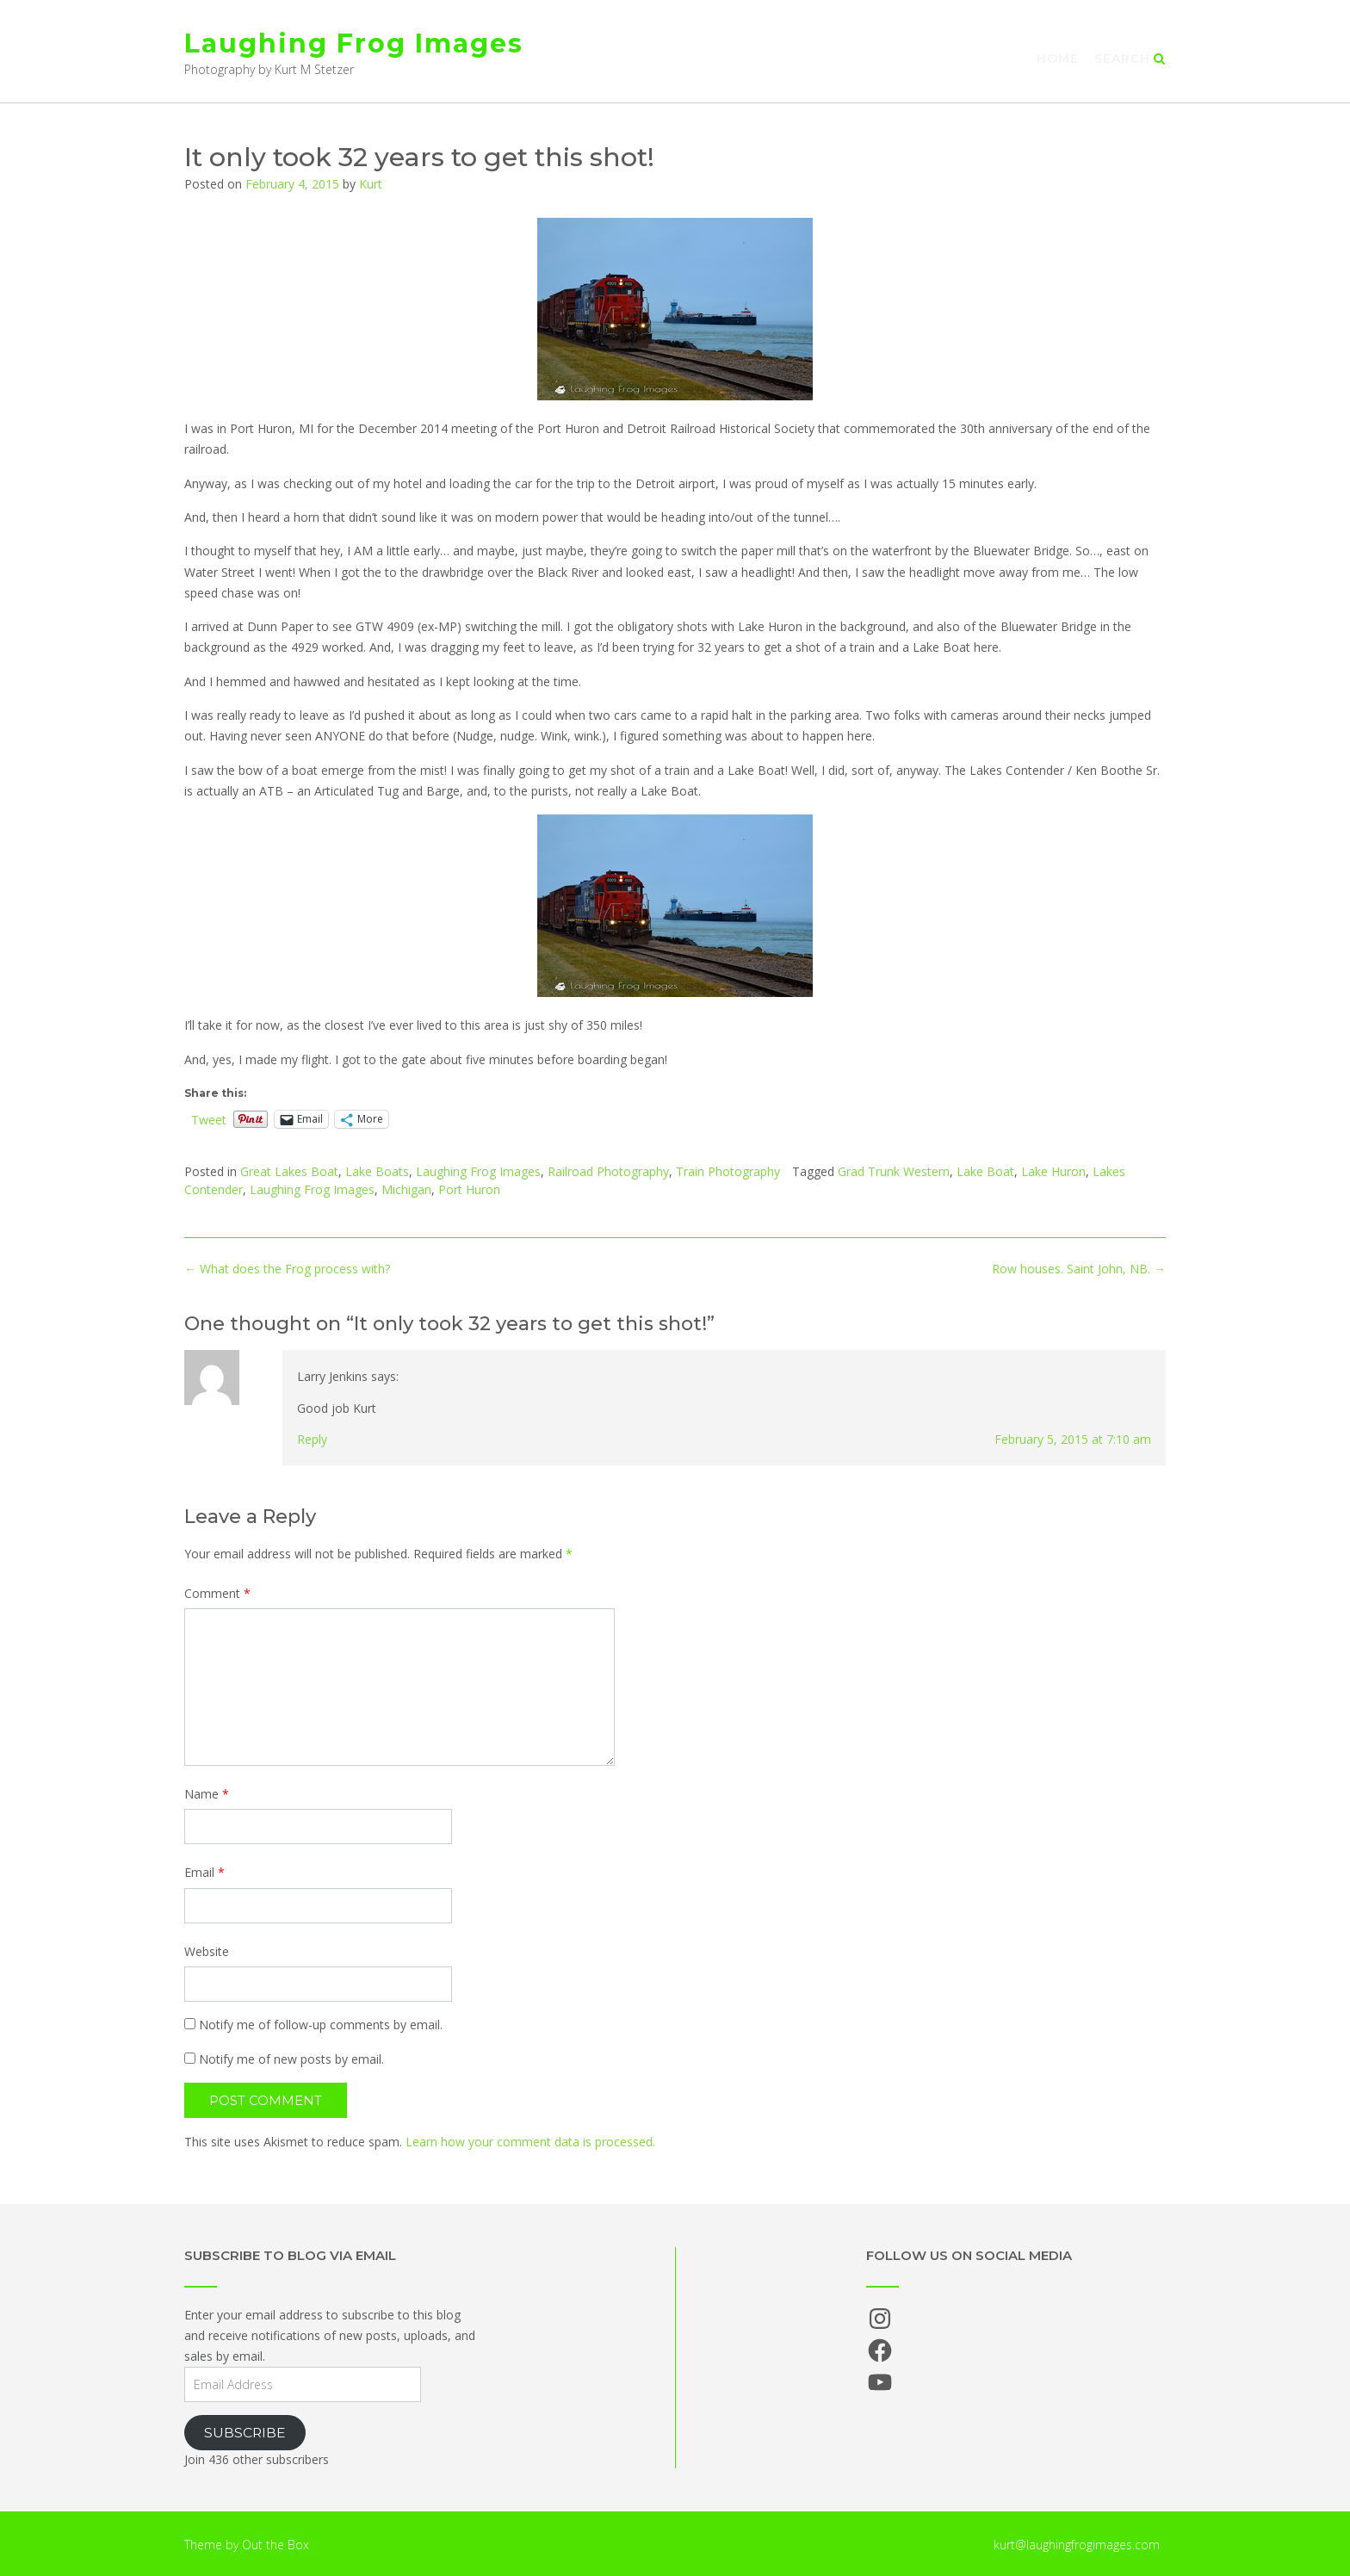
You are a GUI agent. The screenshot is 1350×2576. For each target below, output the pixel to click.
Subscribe (245, 2432)
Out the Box (275, 2544)
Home (1058, 58)
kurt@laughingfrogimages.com (1077, 2544)
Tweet (208, 1119)
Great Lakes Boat (289, 1171)
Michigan (406, 1189)
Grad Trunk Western (894, 1171)
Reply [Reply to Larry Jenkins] (312, 1439)
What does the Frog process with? (287, 1268)
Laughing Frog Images (353, 43)
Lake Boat (985, 1171)
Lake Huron (1053, 1171)
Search (1130, 58)
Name (206, 1794)
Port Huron (469, 1189)
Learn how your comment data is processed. (530, 2141)
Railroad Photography (608, 1171)
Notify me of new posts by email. (291, 2059)
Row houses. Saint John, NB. (1079, 1268)
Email (204, 1872)
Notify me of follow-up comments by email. (321, 2024)
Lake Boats (377, 1171)
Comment (217, 1593)
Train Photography (728, 1171)
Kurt (370, 184)
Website (206, 1951)
